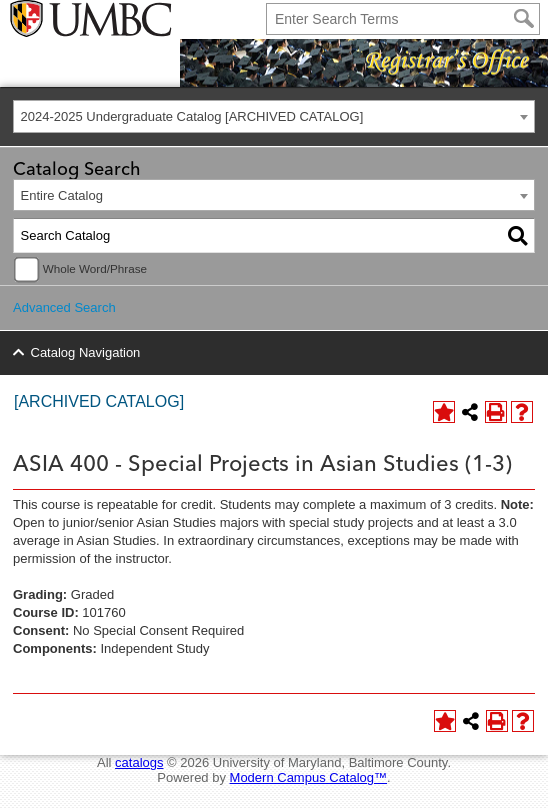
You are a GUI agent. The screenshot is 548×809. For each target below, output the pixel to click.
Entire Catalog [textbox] (62, 195)
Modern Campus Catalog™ (309, 777)
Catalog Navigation (86, 352)
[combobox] (274, 116)
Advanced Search (64, 307)
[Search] (524, 19)
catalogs (139, 762)
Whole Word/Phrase (95, 268)
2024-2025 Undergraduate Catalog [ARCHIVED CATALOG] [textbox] (192, 116)
